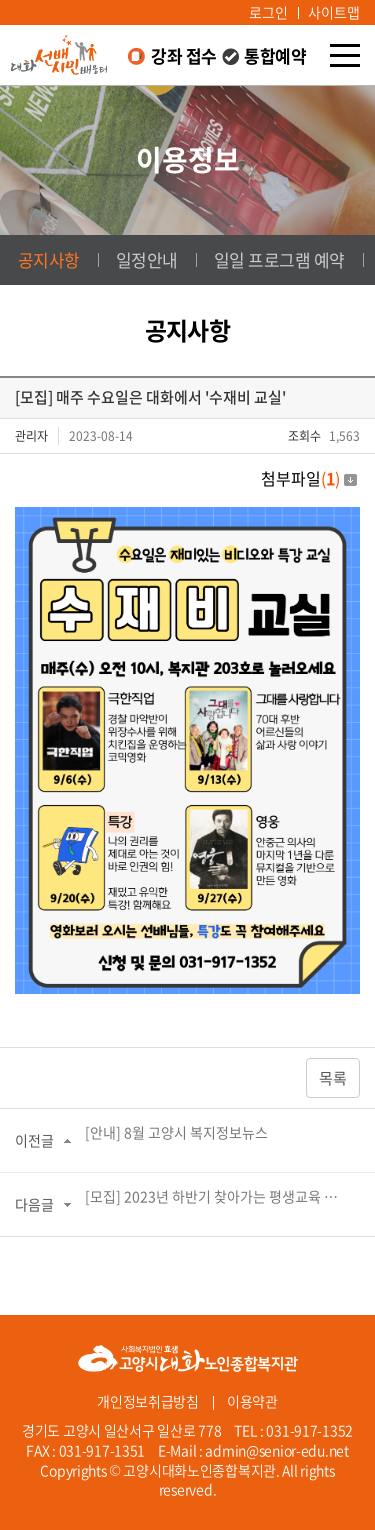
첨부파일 (309, 478)
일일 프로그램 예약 (279, 259)
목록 (333, 1078)
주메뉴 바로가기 (0, 0)
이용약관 (252, 1401)
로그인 (268, 12)
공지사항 (49, 259)
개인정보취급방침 (148, 1401)
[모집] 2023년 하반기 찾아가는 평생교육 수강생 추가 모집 (215, 1196)
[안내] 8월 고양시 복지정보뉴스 (176, 1132)
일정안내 (147, 259)
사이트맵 (334, 12)
